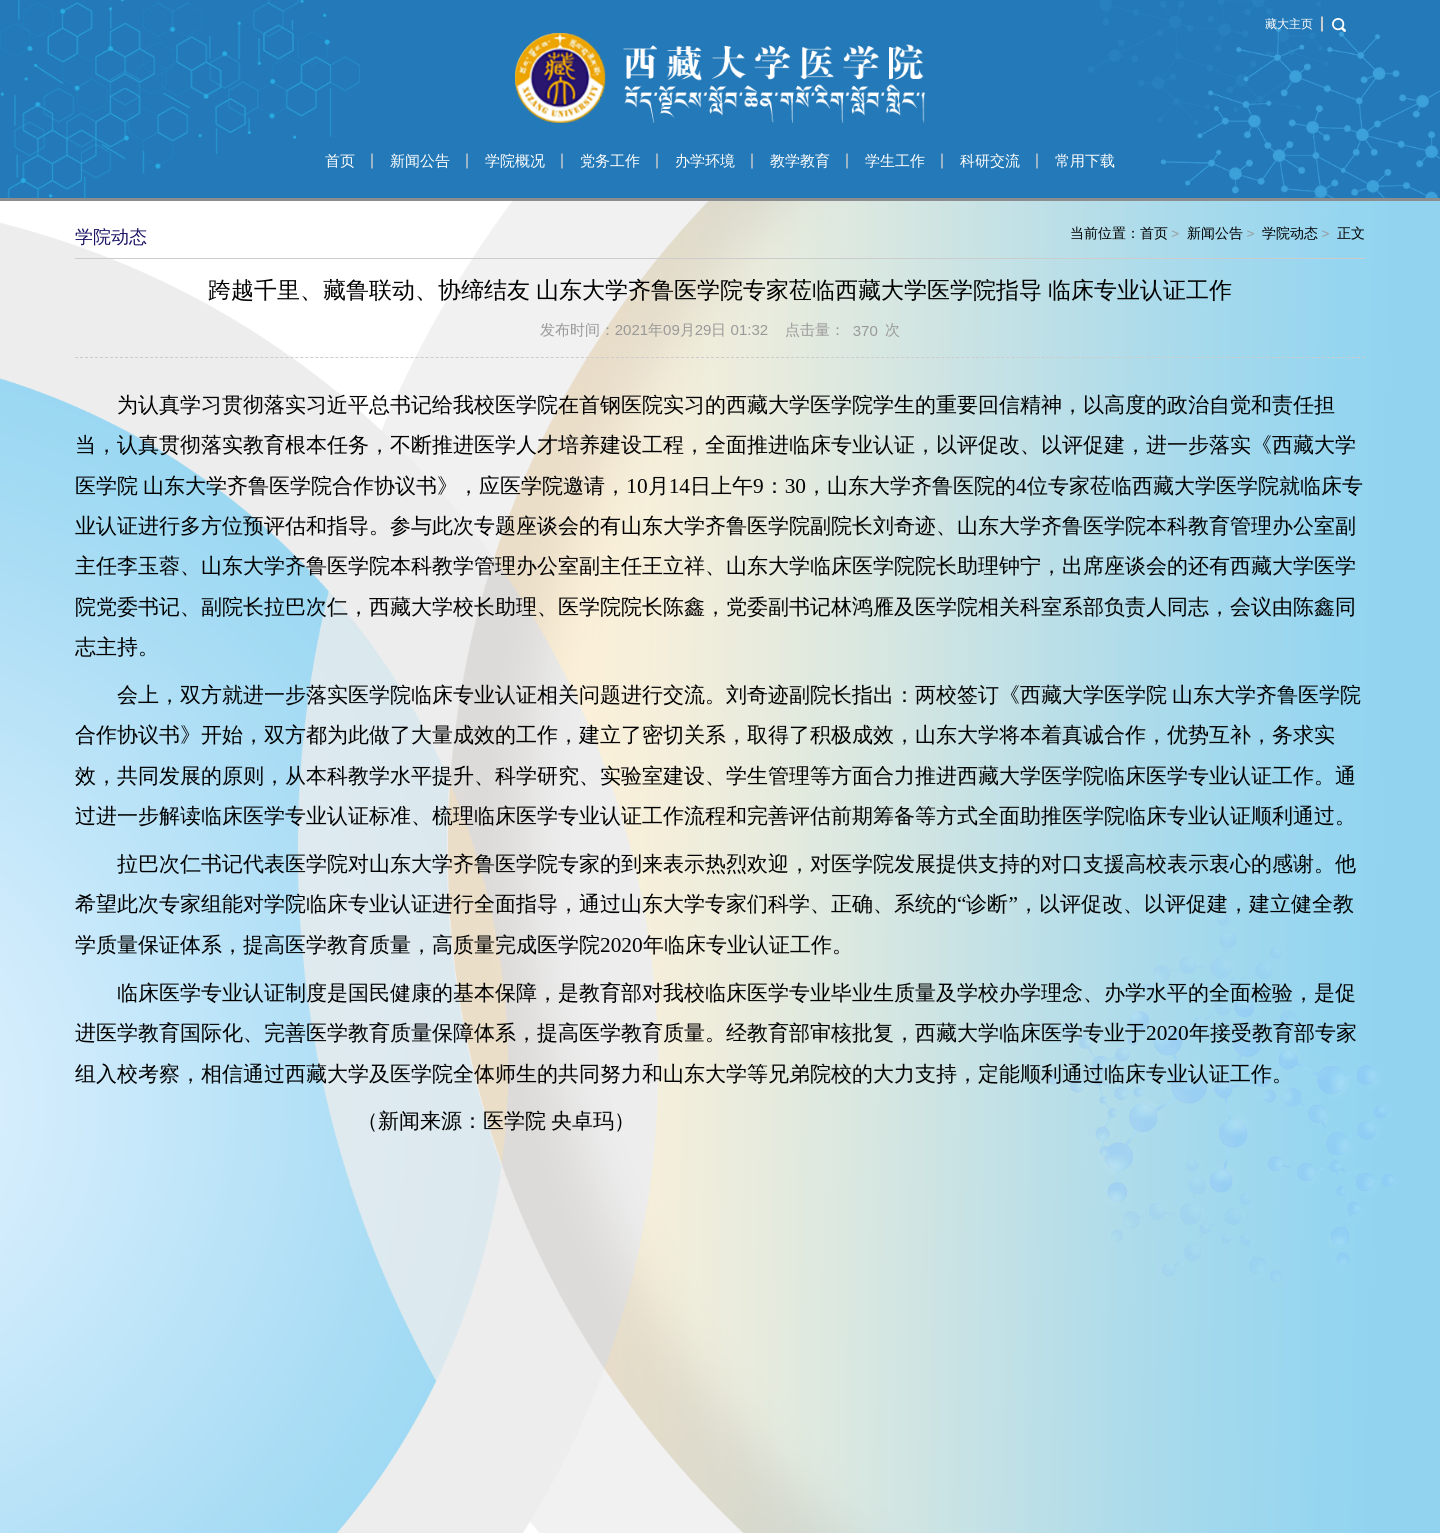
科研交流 (990, 160)
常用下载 (1085, 160)
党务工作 (610, 160)
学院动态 (1290, 233)
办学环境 (705, 160)
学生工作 (895, 160)
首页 (340, 160)
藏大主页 (1289, 24)
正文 (1351, 233)
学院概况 (515, 160)
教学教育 (800, 160)
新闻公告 (420, 160)
